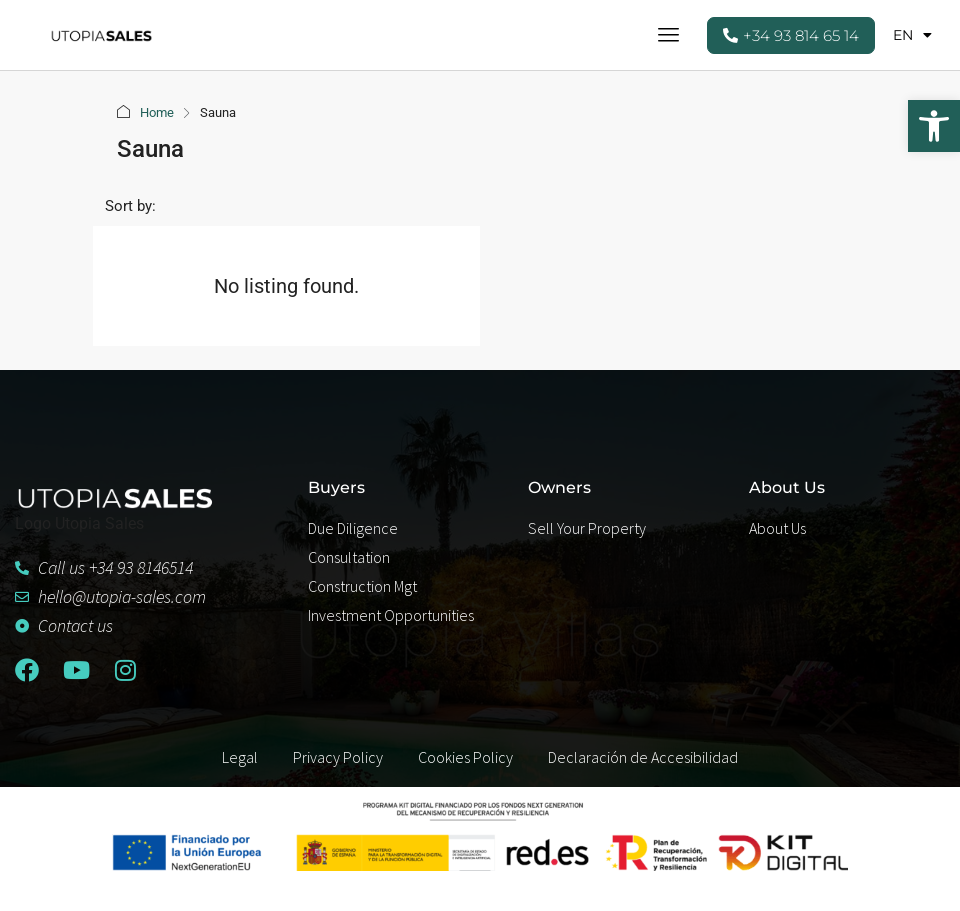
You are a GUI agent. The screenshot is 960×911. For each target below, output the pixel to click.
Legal (240, 757)
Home (157, 112)
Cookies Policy (465, 757)
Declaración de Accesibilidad (643, 757)
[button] (934, 126)
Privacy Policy (338, 757)
